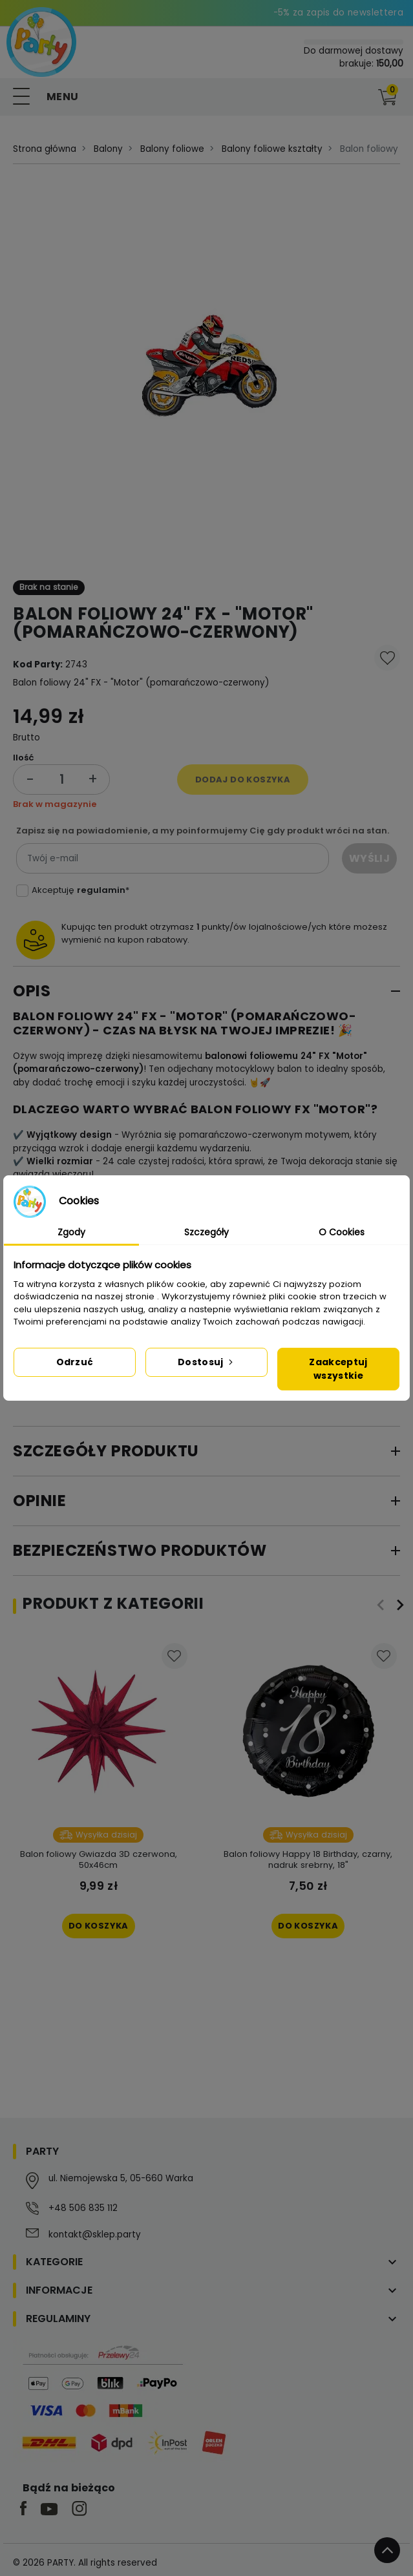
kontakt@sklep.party (94, 2234)
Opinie (40, 1500)
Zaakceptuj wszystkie (338, 1369)
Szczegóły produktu (106, 1450)
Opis (31, 990)
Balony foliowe (172, 149)
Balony (108, 149)
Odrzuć (75, 1362)
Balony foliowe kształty (272, 149)
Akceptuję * (80, 890)
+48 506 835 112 (83, 2208)
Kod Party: (38, 664)
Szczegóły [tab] (206, 1232)
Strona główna (44, 149)
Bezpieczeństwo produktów (139, 1550)
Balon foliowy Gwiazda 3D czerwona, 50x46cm (98, 1859)
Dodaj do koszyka (242, 779)
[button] (360, 97)
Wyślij (369, 858)
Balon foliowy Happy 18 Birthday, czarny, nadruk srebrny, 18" (308, 1859)
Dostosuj (206, 1362)
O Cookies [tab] (342, 1232)
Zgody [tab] (71, 1232)
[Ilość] (61, 779)
